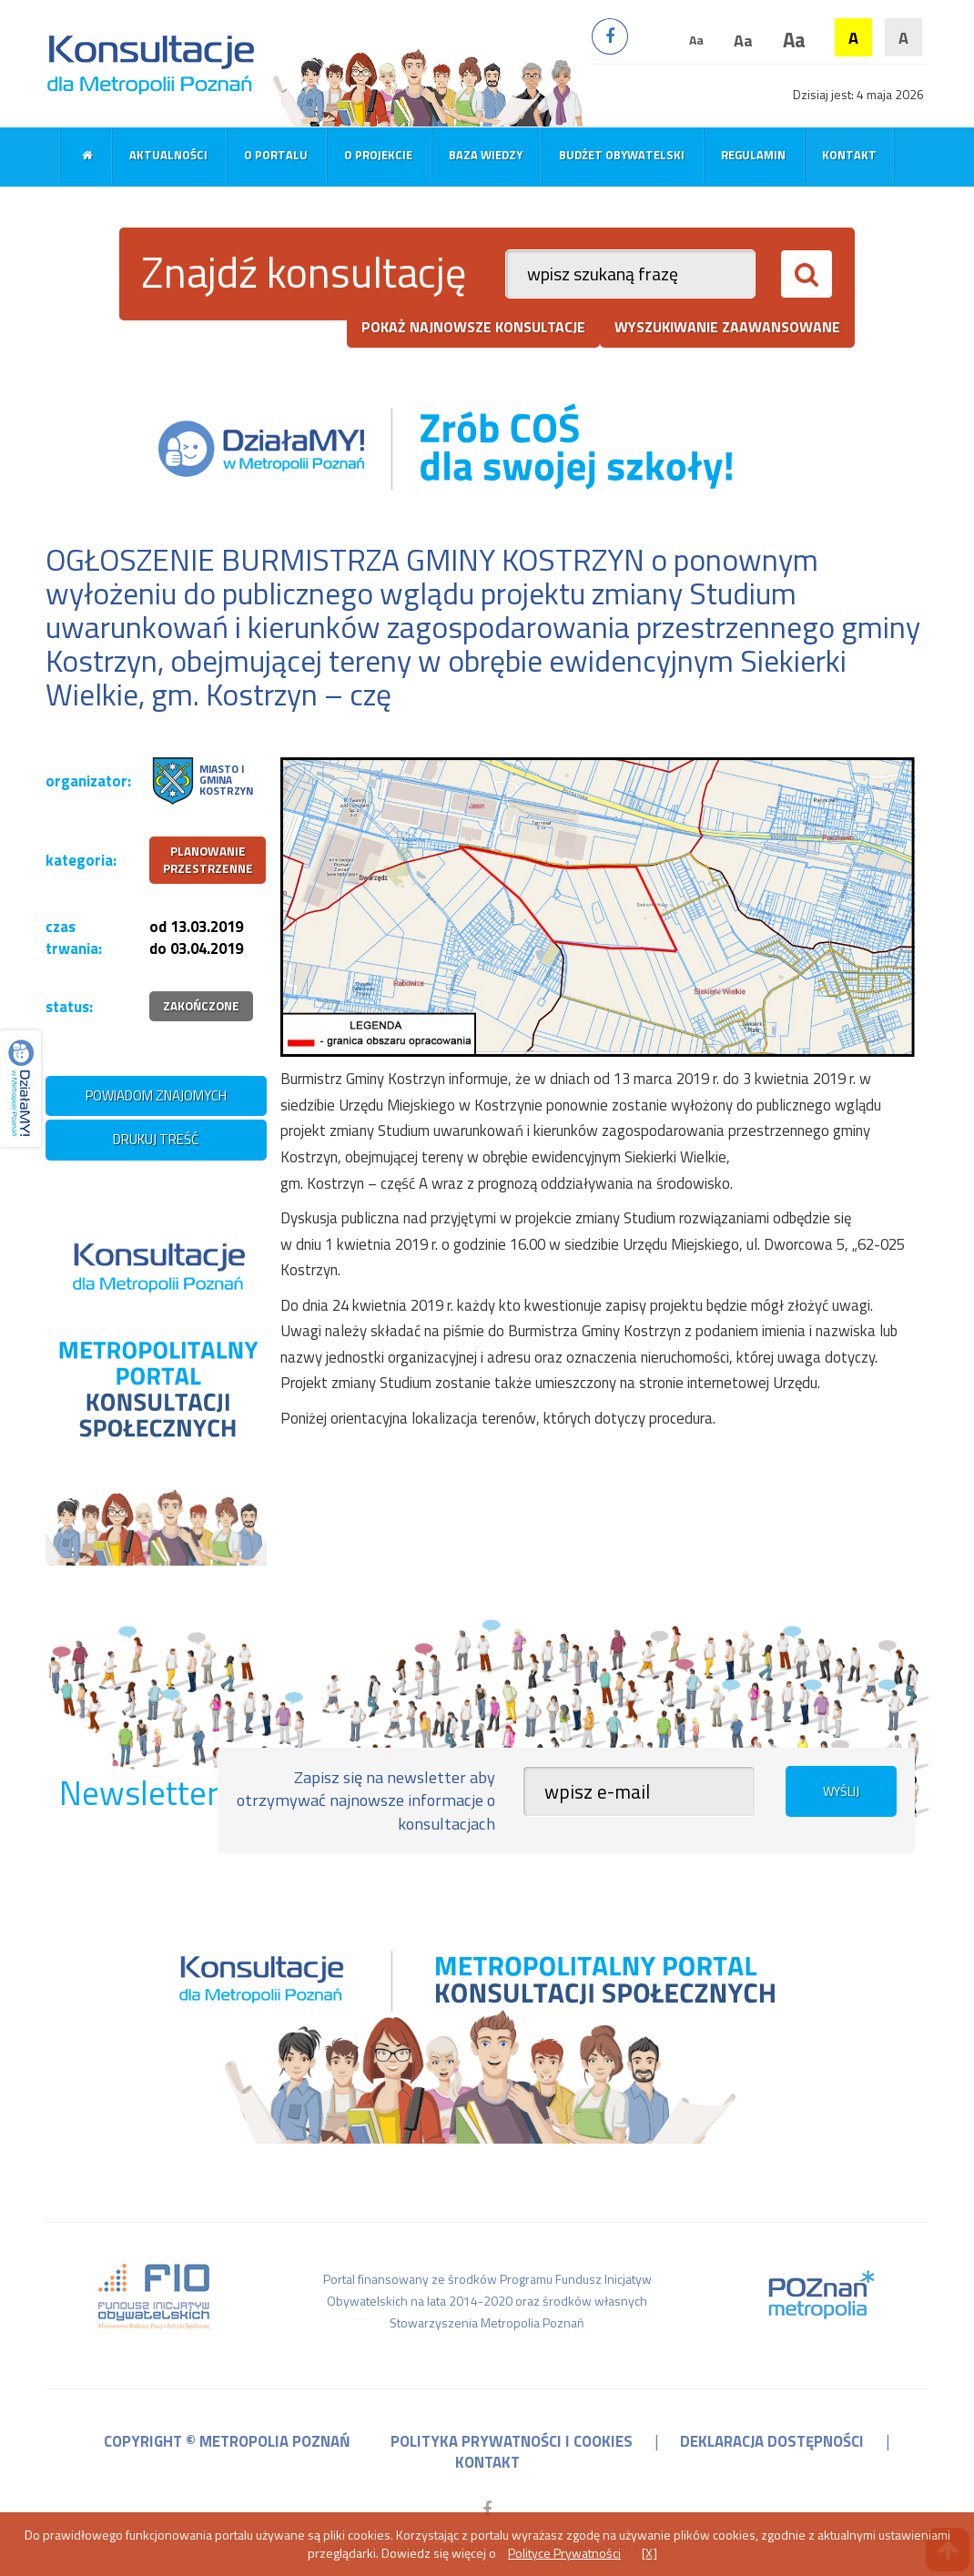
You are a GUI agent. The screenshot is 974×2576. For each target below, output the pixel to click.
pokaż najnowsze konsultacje (473, 327)
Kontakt (849, 155)
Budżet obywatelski (622, 155)
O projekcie (378, 155)
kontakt (487, 2462)
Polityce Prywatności (564, 2552)
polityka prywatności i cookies (512, 2441)
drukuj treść (155, 1139)
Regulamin (753, 155)
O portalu (276, 155)
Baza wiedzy (486, 155)
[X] (649, 2552)
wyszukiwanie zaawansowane (727, 327)
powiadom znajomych (156, 1095)
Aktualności (168, 155)
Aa (696, 39)
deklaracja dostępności (772, 2441)
